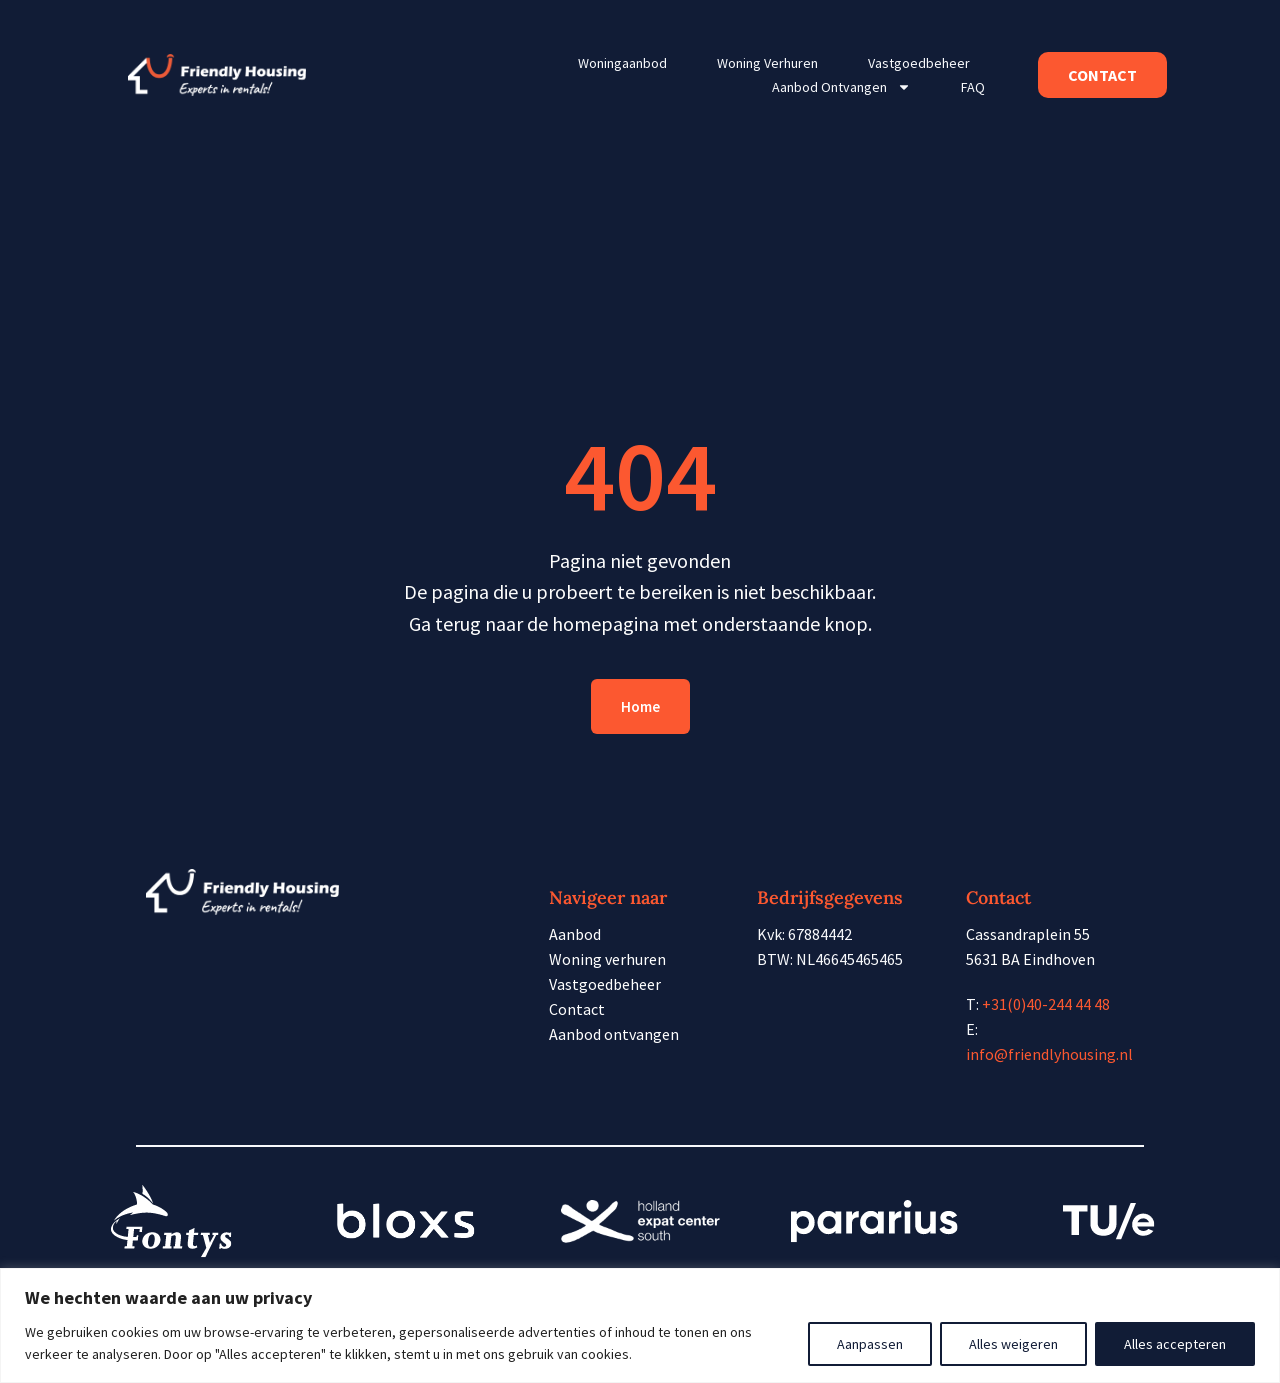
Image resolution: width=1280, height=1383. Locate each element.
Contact (577, 1009)
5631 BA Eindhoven (1030, 959)
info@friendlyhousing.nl (1049, 1054)
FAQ (973, 87)
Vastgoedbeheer (919, 63)
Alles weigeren (1013, 1344)
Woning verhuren (767, 63)
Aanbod (575, 934)
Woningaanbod (622, 63)
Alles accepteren (1175, 1344)
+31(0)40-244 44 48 (1046, 1004)
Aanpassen (870, 1344)
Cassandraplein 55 (1028, 934)
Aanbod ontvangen (841, 87)
